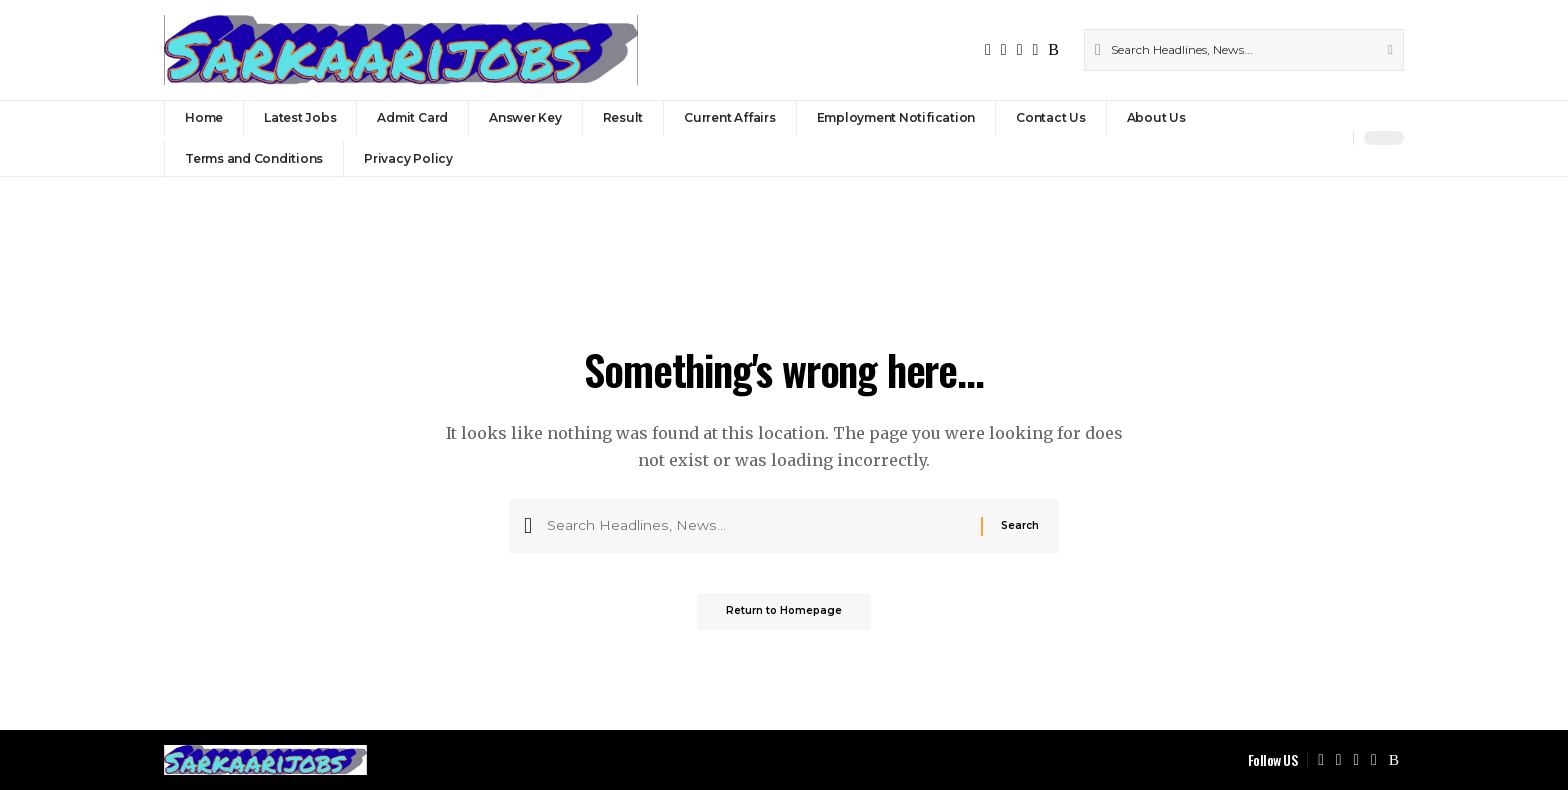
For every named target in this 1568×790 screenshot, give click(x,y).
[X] (1004, 49)
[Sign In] (1295, 138)
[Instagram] (1035, 49)
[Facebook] (988, 49)
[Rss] (1053, 49)
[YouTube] (1020, 49)
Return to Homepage (784, 617)
